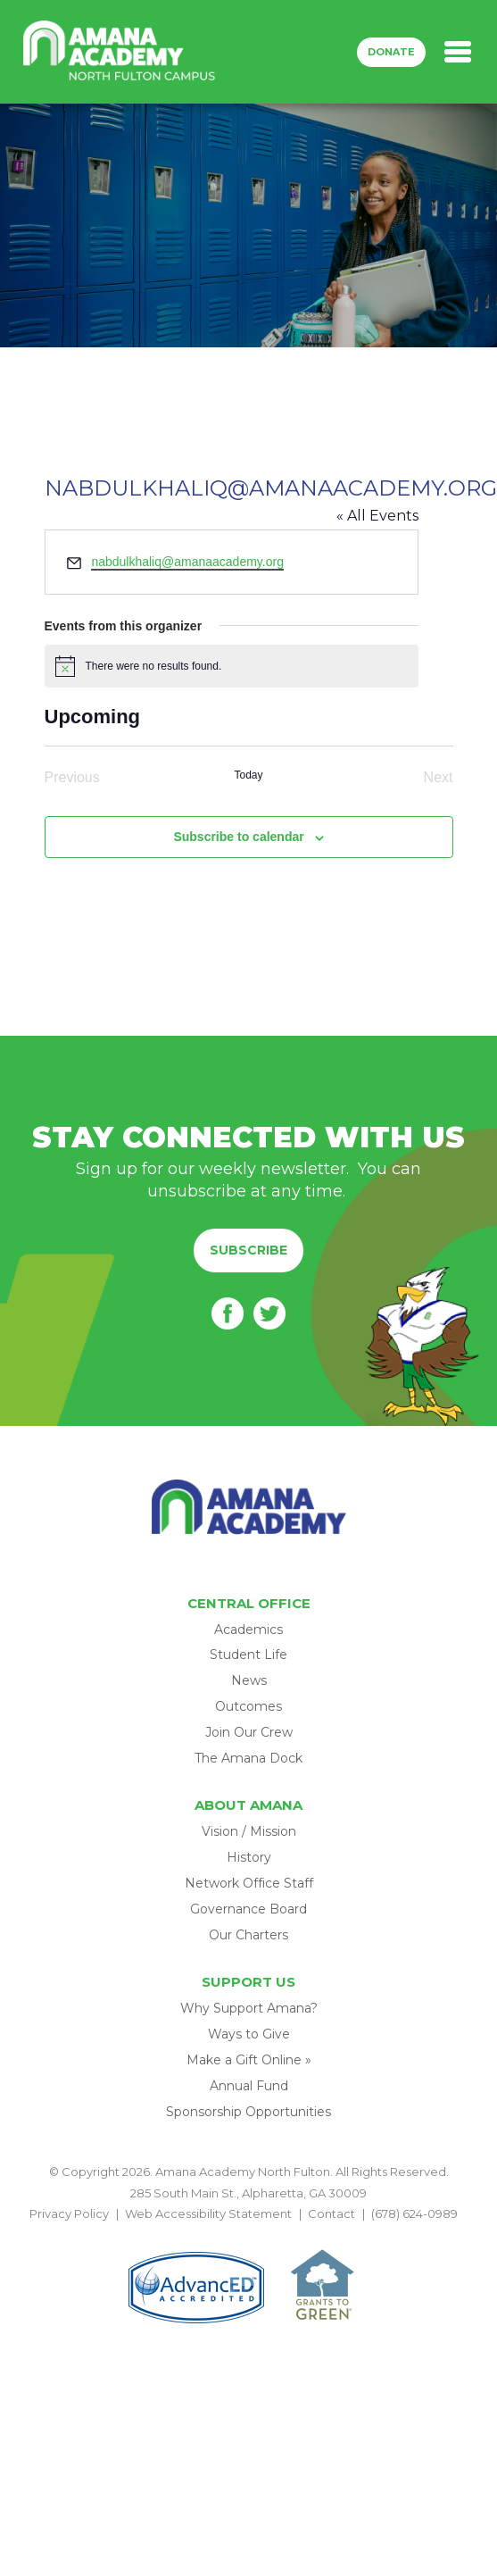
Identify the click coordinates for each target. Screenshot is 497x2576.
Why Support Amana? (249, 2008)
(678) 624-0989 (414, 2213)
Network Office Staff (249, 1883)
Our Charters (248, 1935)
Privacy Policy (69, 2213)
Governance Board (248, 1909)
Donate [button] (391, 52)
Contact (331, 2213)
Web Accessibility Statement (208, 2213)
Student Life (248, 1654)
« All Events (377, 515)
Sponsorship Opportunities (248, 2112)
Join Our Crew (249, 1732)
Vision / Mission (249, 1831)
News (249, 1680)
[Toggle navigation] (458, 52)
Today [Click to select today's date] (248, 775)
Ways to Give (249, 2034)
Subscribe (248, 1250)
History (249, 1857)
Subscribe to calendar (238, 836)
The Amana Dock (248, 1758)
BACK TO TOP (249, 2235)
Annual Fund (249, 2086)
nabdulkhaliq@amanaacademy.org (187, 561)
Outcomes (248, 1706)
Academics (248, 1629)
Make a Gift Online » (248, 2060)
